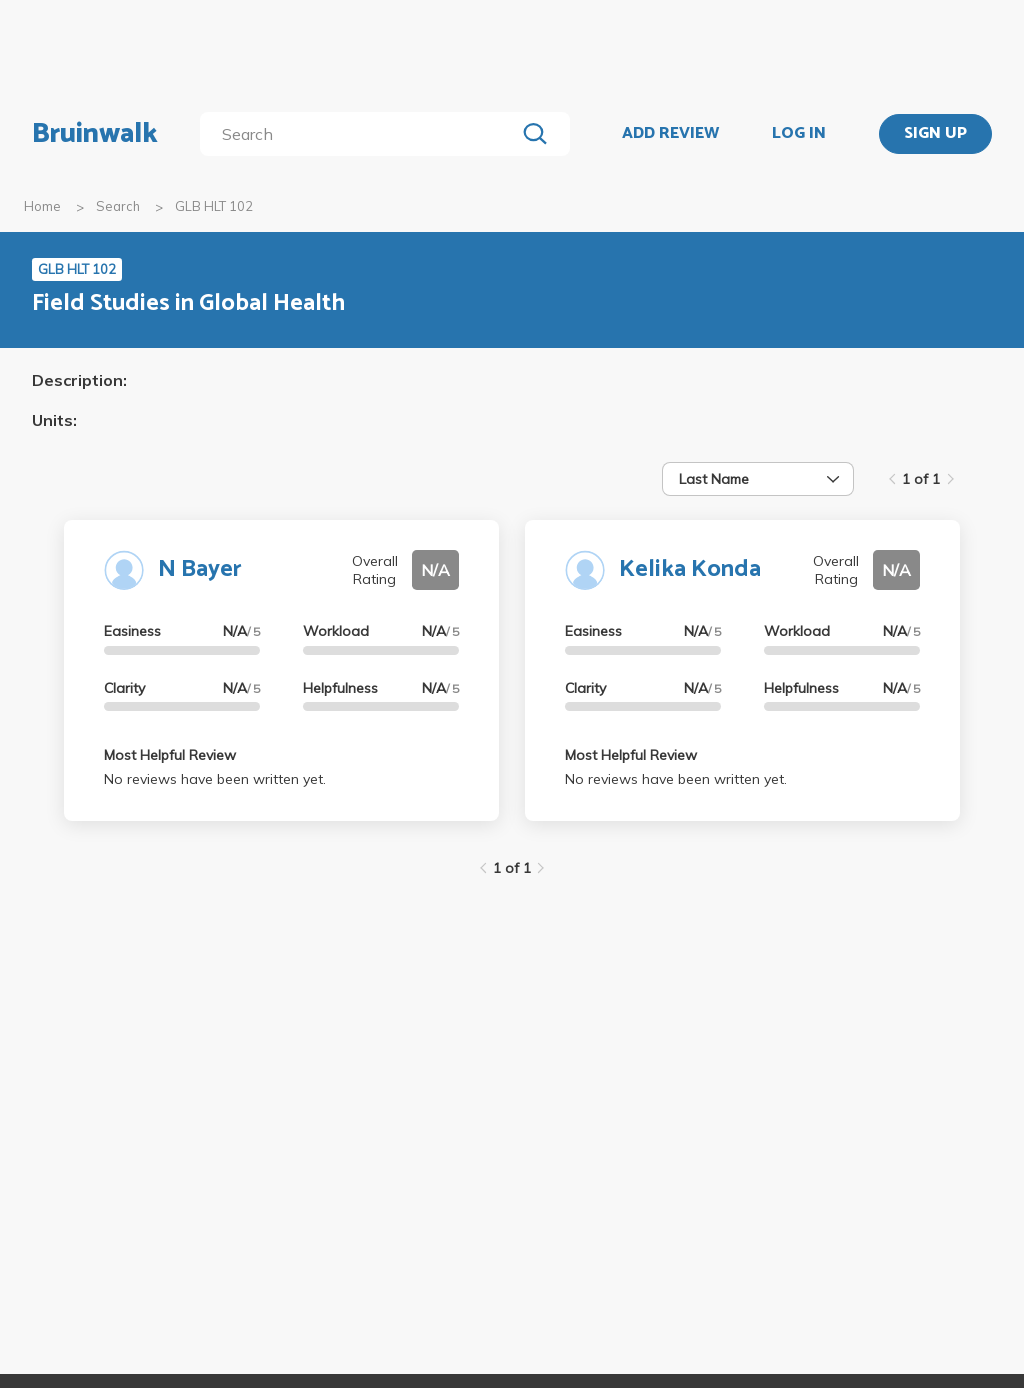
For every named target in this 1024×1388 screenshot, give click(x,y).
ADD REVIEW (670, 134)
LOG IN (799, 134)
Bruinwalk (95, 134)
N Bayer (200, 569)
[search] (361, 134)
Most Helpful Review (170, 755)
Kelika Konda (690, 569)
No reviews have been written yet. (215, 779)
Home (42, 206)
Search (118, 206)
